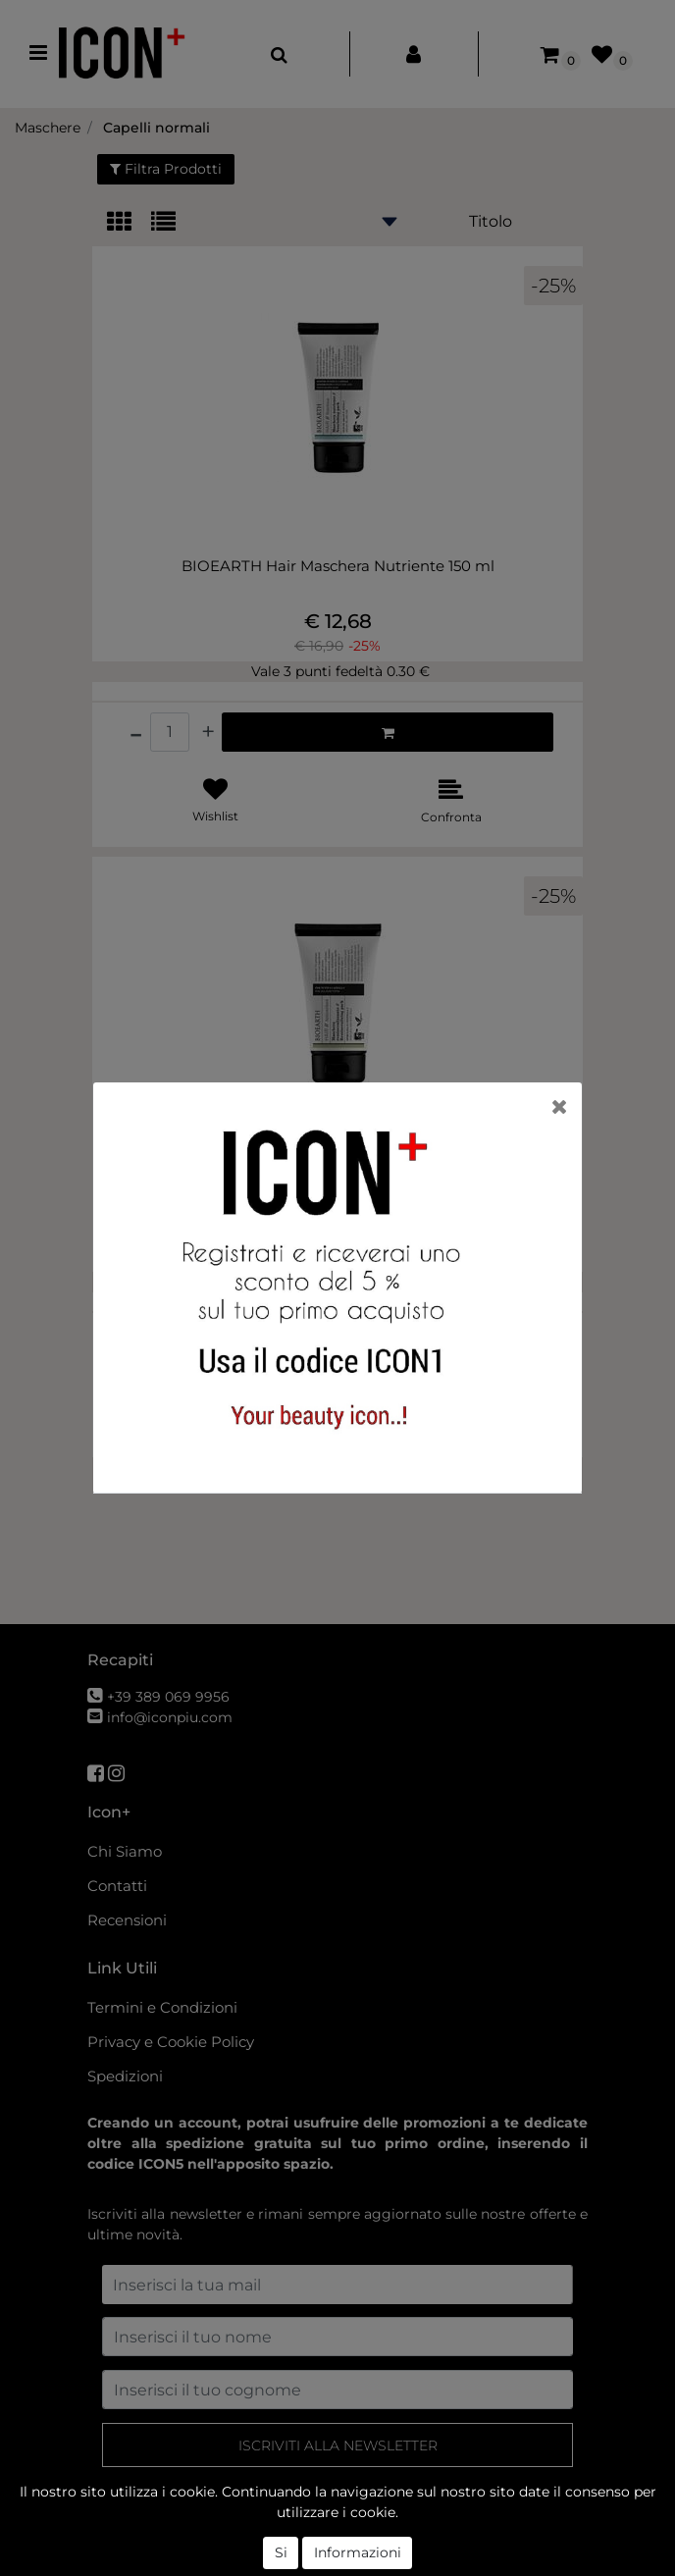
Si (281, 2552)
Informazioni (357, 2552)
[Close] (560, 1106)
